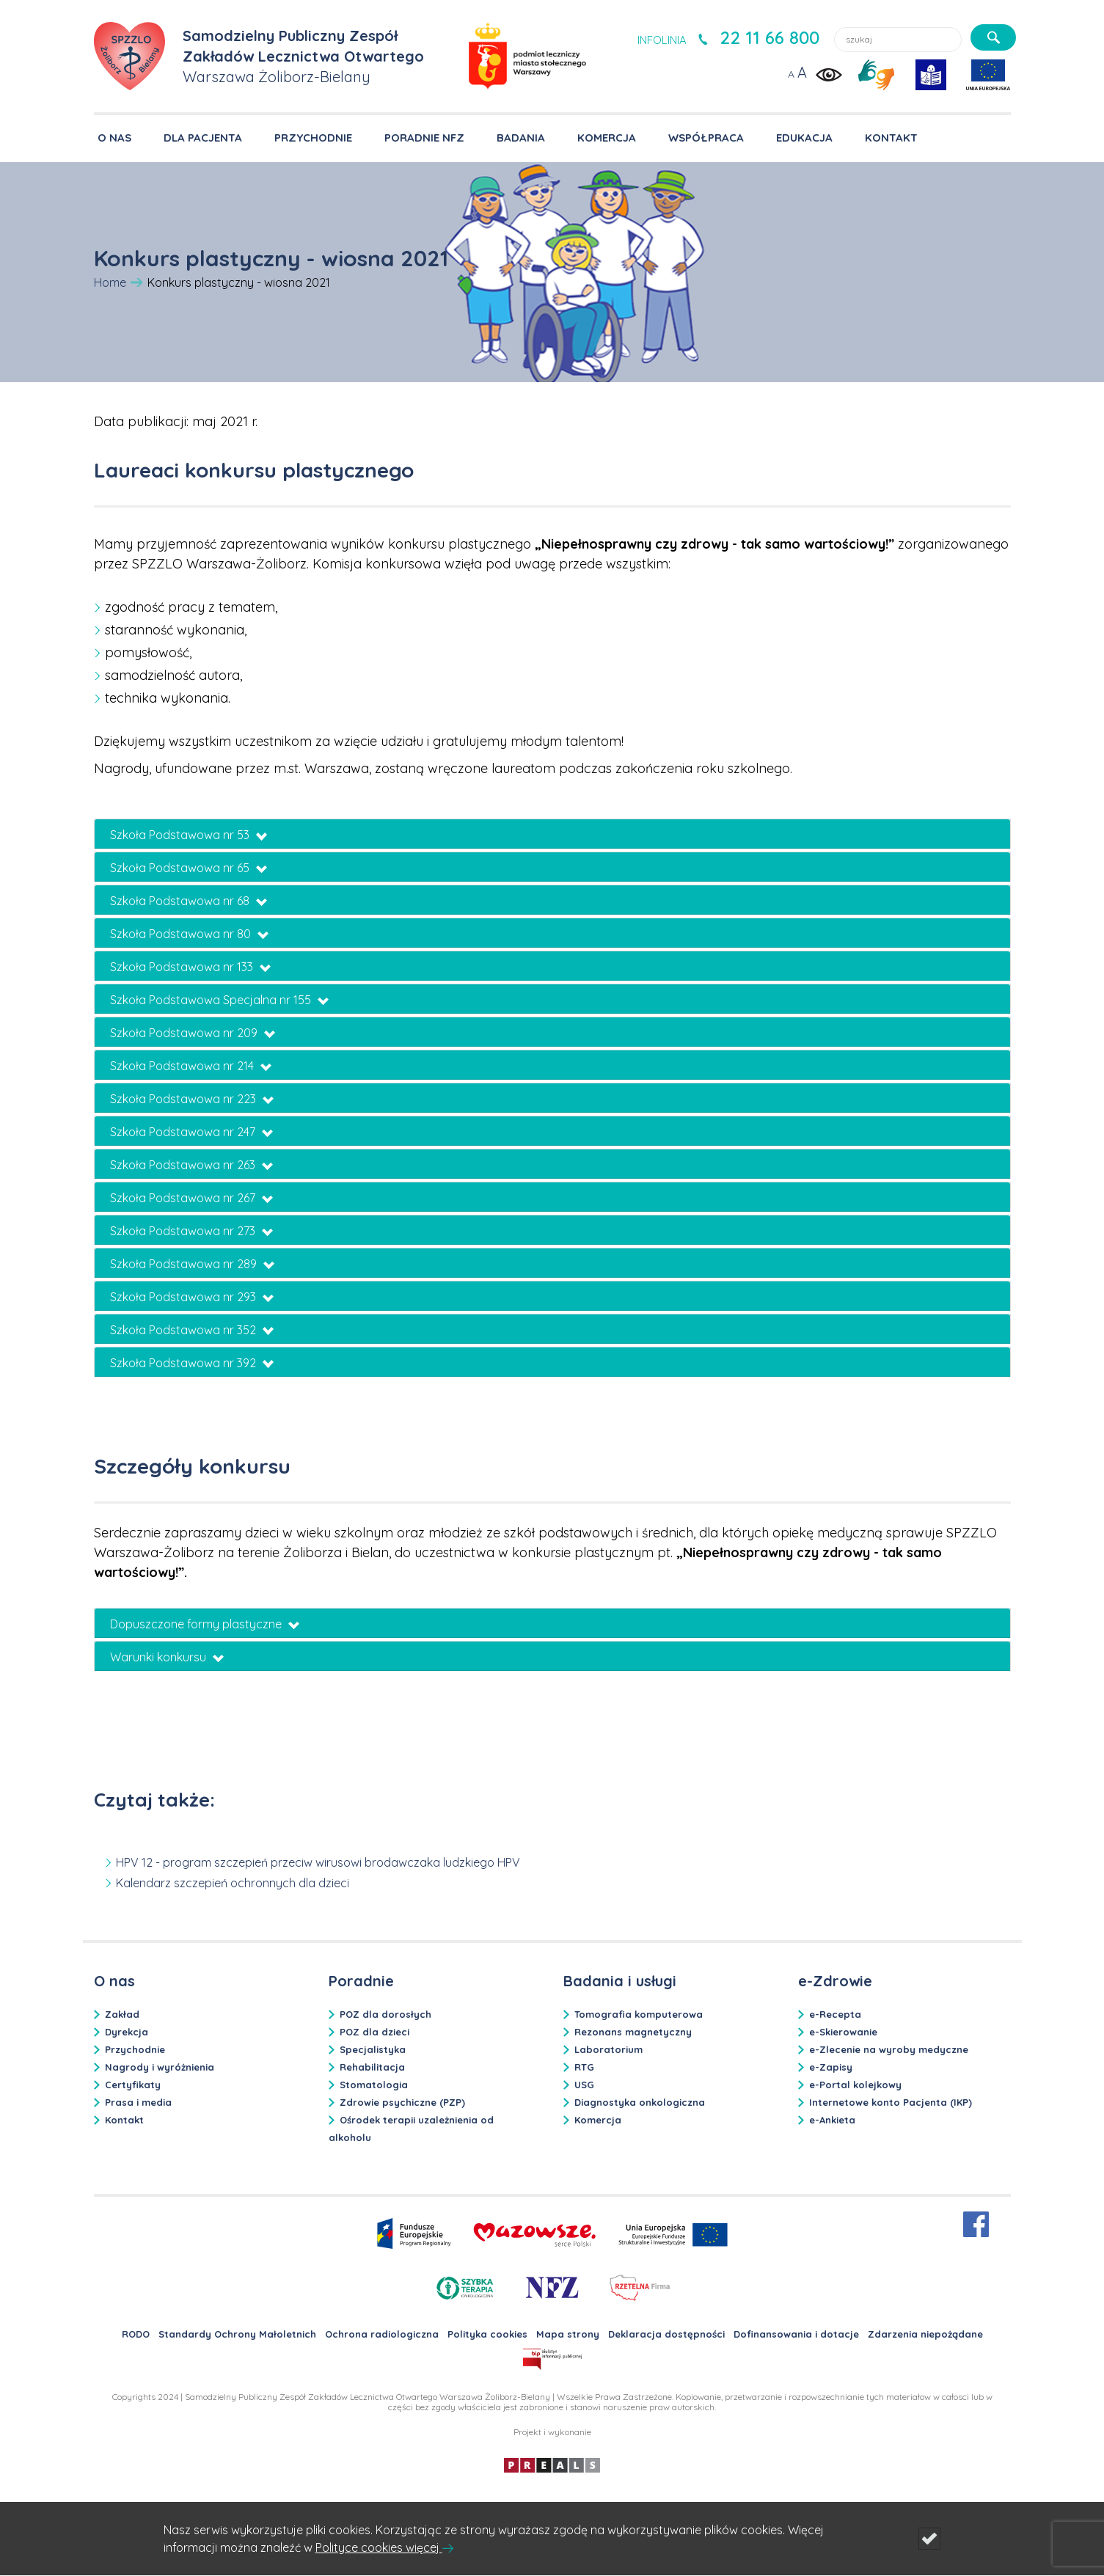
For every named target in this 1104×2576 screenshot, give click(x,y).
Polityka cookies (487, 2334)
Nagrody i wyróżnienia (159, 2067)
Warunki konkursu (167, 1657)
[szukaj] (993, 37)
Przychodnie (135, 2049)
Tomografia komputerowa (638, 2014)
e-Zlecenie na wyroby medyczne (888, 2049)
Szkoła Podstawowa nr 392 (192, 1362)
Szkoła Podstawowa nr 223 (192, 1098)
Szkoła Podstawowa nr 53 (188, 834)
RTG (584, 2067)
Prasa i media (138, 2102)
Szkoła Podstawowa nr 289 (192, 1263)
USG (584, 2084)
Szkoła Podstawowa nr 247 (191, 1131)
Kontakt (124, 2120)
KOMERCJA (606, 137)
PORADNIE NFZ (424, 137)
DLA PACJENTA (203, 137)
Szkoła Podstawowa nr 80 (189, 933)
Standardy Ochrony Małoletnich (237, 2334)
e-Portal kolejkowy (855, 2084)
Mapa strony (567, 2334)
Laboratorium (608, 2049)
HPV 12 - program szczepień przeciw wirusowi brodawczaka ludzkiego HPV (318, 1862)
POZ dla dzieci (374, 2032)
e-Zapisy (830, 2067)
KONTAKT (891, 137)
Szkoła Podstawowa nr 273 (191, 1230)
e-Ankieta (832, 2120)
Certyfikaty (133, 2084)
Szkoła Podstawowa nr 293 (192, 1296)
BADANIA (521, 137)
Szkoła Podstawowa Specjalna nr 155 (219, 999)
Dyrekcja (126, 2032)
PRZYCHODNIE (313, 137)
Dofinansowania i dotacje (796, 2334)
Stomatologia (374, 2084)
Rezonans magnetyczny (633, 2032)
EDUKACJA (804, 137)
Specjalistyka (373, 2049)
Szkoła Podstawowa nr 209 (192, 1032)
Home (110, 282)
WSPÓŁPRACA (706, 137)
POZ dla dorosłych (385, 2014)
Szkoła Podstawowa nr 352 (192, 1329)
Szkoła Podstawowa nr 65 (188, 867)
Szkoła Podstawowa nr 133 (190, 966)
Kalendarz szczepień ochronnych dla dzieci (232, 1883)
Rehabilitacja (372, 2067)
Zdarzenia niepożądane (925, 2334)
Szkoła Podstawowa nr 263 (191, 1164)
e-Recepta (835, 2014)
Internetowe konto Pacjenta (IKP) (890, 2102)
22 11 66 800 (769, 37)
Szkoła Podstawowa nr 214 (190, 1065)
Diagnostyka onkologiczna (639, 2102)
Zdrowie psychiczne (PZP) (402, 2102)
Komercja (597, 2120)
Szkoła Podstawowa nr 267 (191, 1197)
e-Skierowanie (843, 2032)
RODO (136, 2334)
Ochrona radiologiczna (382, 2334)
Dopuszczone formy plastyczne (204, 1624)
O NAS (114, 137)
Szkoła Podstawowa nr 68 (188, 900)
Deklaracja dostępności (666, 2334)
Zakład (122, 2014)
